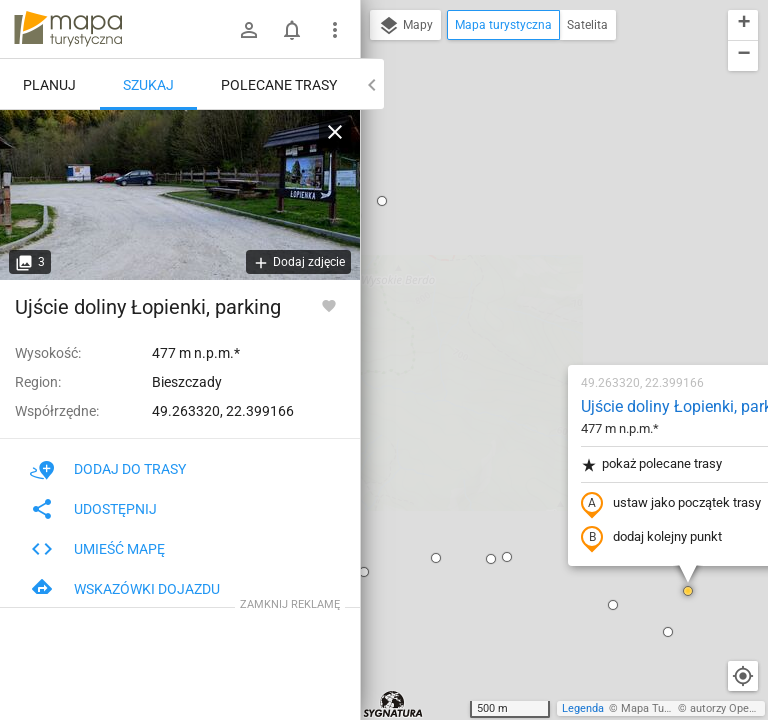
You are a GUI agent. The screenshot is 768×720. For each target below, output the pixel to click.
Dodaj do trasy (108, 469)
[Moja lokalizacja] (743, 676)
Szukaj (148, 85)
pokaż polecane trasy (527, 233)
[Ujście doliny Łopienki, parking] (180, 195)
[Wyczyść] (335, 132)
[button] (383, 326)
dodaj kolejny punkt (527, 307)
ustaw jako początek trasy (547, 273)
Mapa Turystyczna (666, 708)
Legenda (583, 708)
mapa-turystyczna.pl (68, 29)
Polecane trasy (279, 85)
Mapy (405, 26)
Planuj (49, 85)
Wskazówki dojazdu (125, 589)
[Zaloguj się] (249, 30)
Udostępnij (93, 509)
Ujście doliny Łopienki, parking (563, 175)
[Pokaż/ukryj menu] (335, 30)
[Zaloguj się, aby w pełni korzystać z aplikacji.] (329, 305)
